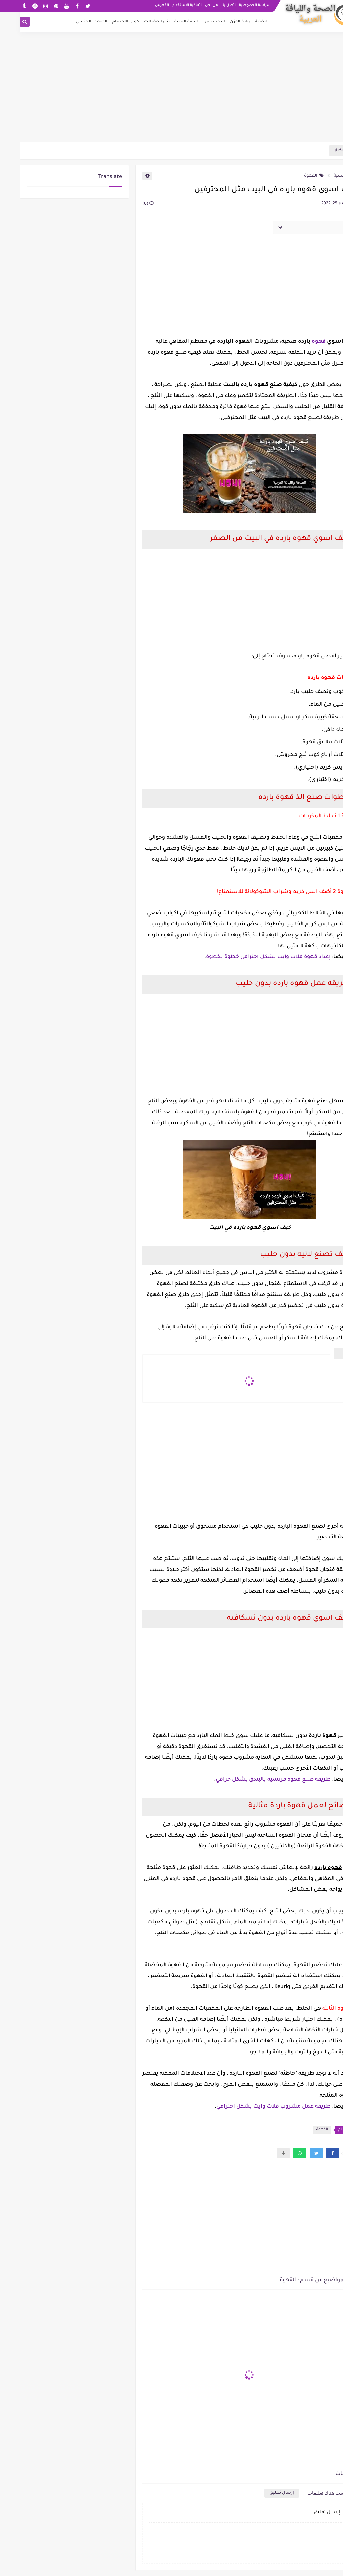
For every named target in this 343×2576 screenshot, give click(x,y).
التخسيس (195, 22)
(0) (128, 204)
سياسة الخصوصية (235, 5)
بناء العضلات (137, 22)
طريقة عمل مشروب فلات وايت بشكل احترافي (254, 2107)
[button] (313, 2153)
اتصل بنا (209, 5)
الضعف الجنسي (72, 22)
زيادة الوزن (220, 22)
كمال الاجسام (106, 22)
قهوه (298, 342)
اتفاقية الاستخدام (167, 5)
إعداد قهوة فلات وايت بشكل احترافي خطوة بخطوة (248, 957)
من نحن (191, 5)
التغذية (242, 22)
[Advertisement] (171, 90)
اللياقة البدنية (167, 22)
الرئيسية (325, 176)
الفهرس (142, 5)
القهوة (294, 176)
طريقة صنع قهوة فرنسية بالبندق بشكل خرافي (253, 1780)
